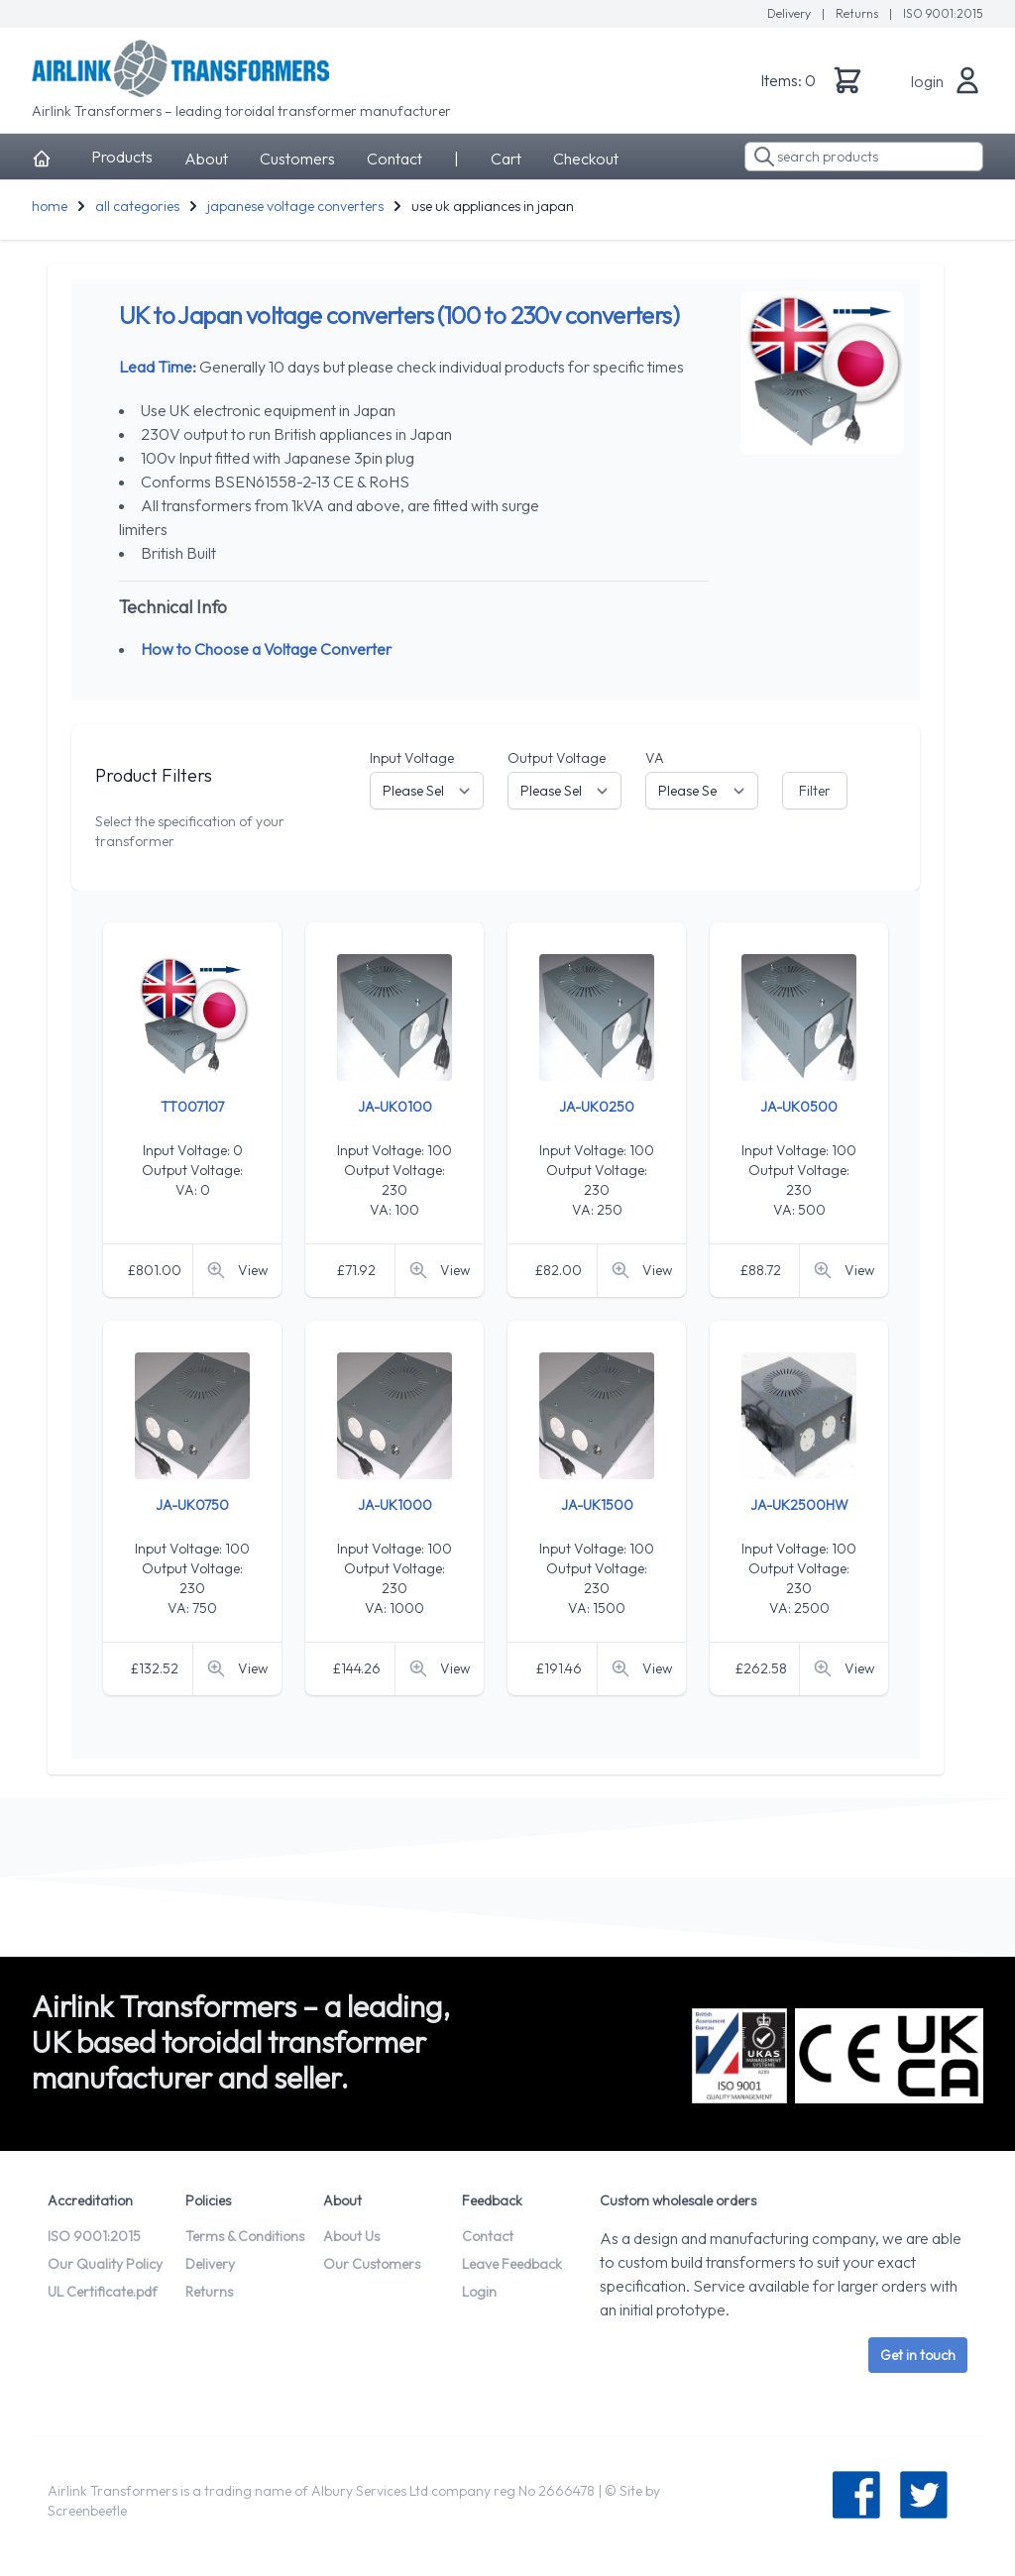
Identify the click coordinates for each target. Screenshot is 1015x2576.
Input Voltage (412, 758)
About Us (351, 2236)
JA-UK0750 (192, 1505)
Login (479, 2292)
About (206, 158)
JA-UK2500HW (799, 1505)
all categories (137, 206)
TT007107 (192, 1107)
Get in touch (918, 2355)
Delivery (790, 13)
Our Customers (371, 2264)
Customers (297, 158)
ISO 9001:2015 (943, 13)
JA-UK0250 (596, 1107)
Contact (394, 158)
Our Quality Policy (105, 2264)
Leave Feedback (512, 2264)
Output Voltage (557, 758)
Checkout (586, 158)
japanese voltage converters (295, 206)
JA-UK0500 (799, 1107)
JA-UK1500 (597, 1505)
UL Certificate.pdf (103, 2292)
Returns (858, 13)
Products (122, 156)
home (49, 206)
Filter (815, 791)
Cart (506, 158)
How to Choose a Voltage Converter (266, 649)
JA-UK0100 (395, 1107)
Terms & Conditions (244, 2236)
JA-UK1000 (395, 1505)
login (927, 81)
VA (654, 758)
